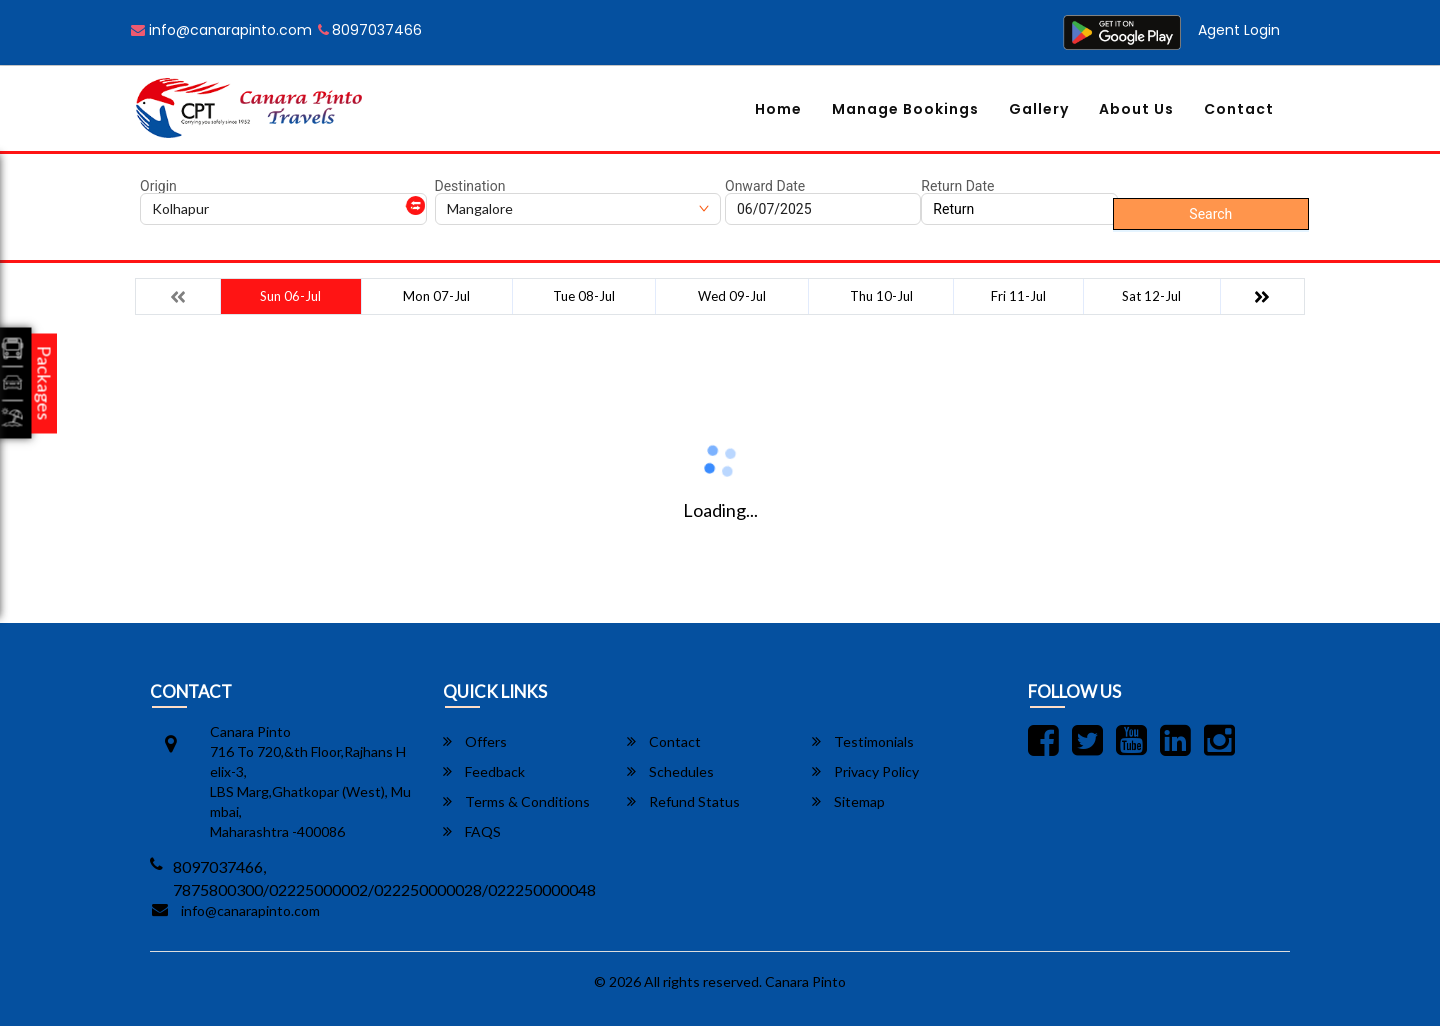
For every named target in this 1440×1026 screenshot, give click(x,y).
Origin (158, 186)
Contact (1239, 109)
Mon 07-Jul (436, 296)
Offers (475, 741)
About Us (1136, 109)
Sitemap (848, 801)
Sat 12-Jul (1151, 296)
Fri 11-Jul (1018, 296)
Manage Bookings (905, 109)
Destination (470, 186)
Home (778, 109)
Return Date (957, 186)
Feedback (484, 771)
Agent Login (1239, 30)
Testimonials (863, 741)
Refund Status (683, 801)
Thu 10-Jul (881, 296)
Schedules (670, 771)
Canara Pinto (805, 981)
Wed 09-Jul (732, 296)
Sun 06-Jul (290, 296)
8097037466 (370, 30)
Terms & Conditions (516, 801)
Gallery (1039, 109)
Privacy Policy (865, 771)
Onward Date (765, 186)
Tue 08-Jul (584, 296)
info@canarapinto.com (221, 30)
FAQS (472, 831)
